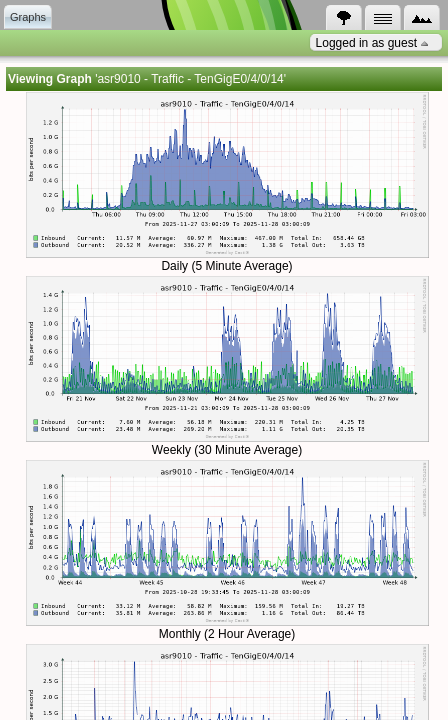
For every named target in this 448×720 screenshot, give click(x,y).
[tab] (28, 17)
